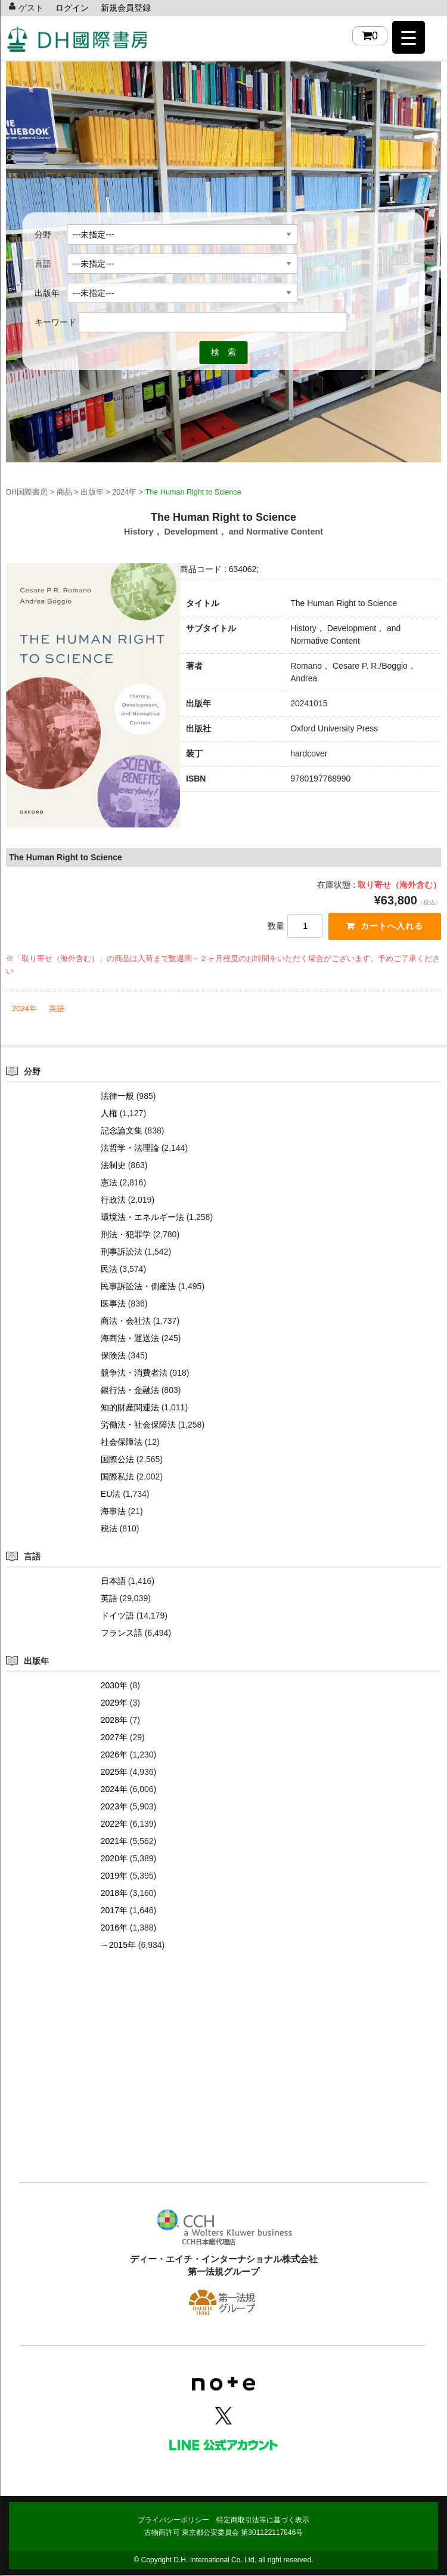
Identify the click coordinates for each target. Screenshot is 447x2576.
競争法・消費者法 (134, 1373)
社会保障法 (121, 1442)
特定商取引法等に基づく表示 (262, 2520)
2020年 (114, 1859)
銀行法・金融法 (130, 1390)
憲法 (109, 1183)
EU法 (110, 1494)
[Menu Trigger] (408, 37)
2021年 (114, 1841)
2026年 (114, 1755)
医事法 (113, 1304)
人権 (109, 1114)
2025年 (114, 1772)
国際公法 (117, 1460)
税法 (109, 1529)
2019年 (114, 1876)
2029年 (114, 1703)
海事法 (113, 1511)
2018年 (114, 1893)
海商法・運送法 (130, 1338)
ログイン (72, 8)
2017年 (114, 1911)
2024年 (24, 1009)
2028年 (114, 1720)
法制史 (113, 1165)
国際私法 (117, 1477)
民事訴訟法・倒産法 (138, 1287)
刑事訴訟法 (121, 1252)
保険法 (113, 1356)
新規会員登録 (126, 8)
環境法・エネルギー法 (142, 1217)
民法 (109, 1269)
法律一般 (117, 1096)
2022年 (114, 1824)
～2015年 (118, 1945)
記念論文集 (121, 1131)
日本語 (113, 1581)
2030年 (114, 1686)
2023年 (114, 1807)
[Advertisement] (223, 2085)
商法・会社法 (126, 1321)
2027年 (114, 1738)
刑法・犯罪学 (126, 1235)
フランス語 (121, 1633)
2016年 (114, 1928)
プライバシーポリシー (173, 2520)
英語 (56, 1009)
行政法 (113, 1200)
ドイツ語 (117, 1616)
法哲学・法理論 (130, 1148)
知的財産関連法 (130, 1408)
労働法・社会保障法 (138, 1425)
